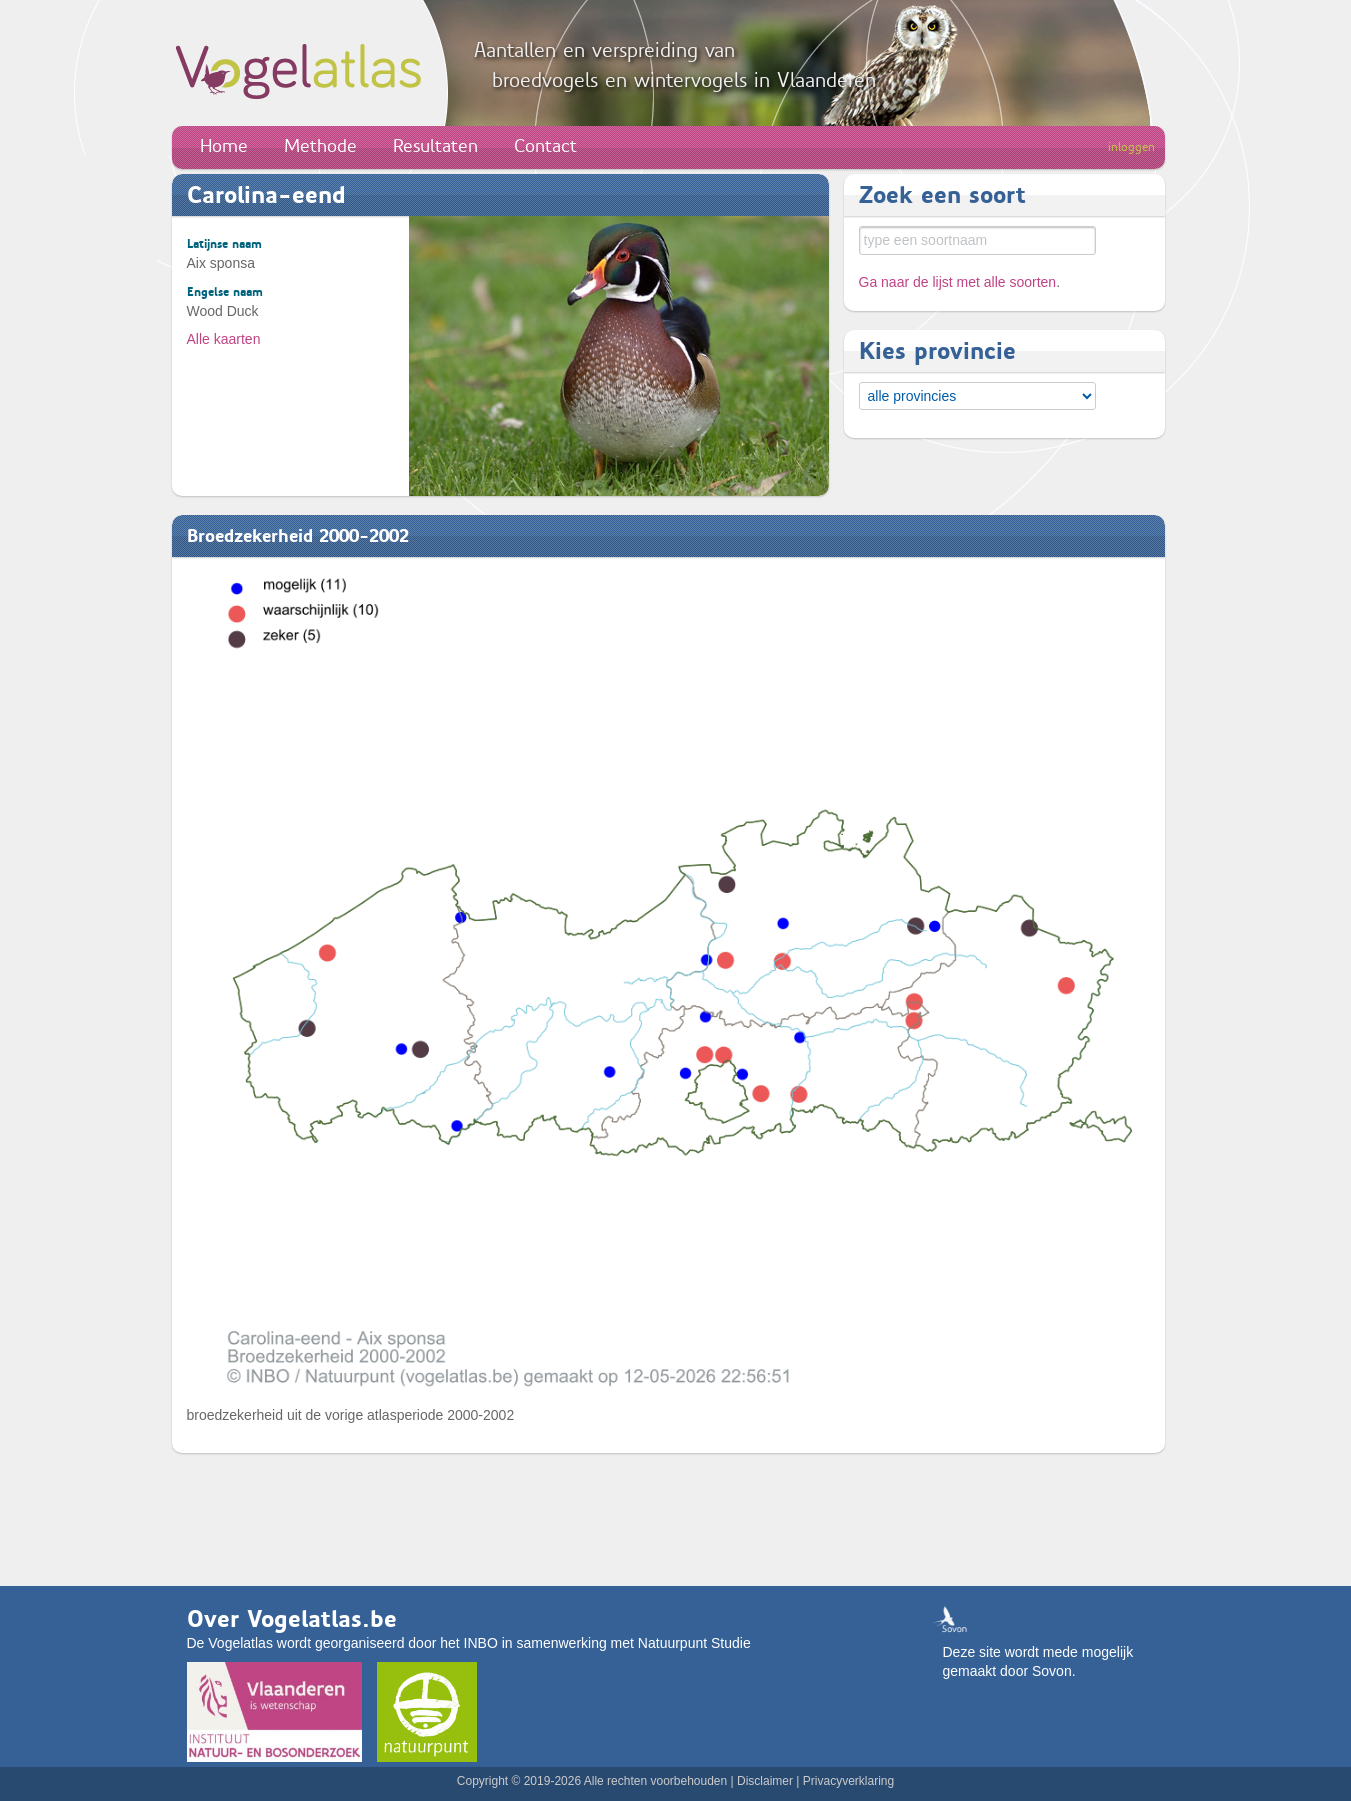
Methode (320, 146)
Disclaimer (765, 1781)
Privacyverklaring (848, 1781)
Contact (545, 146)
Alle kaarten (224, 339)
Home (224, 146)
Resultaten (435, 146)
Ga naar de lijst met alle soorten (958, 282)
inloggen (1131, 147)
